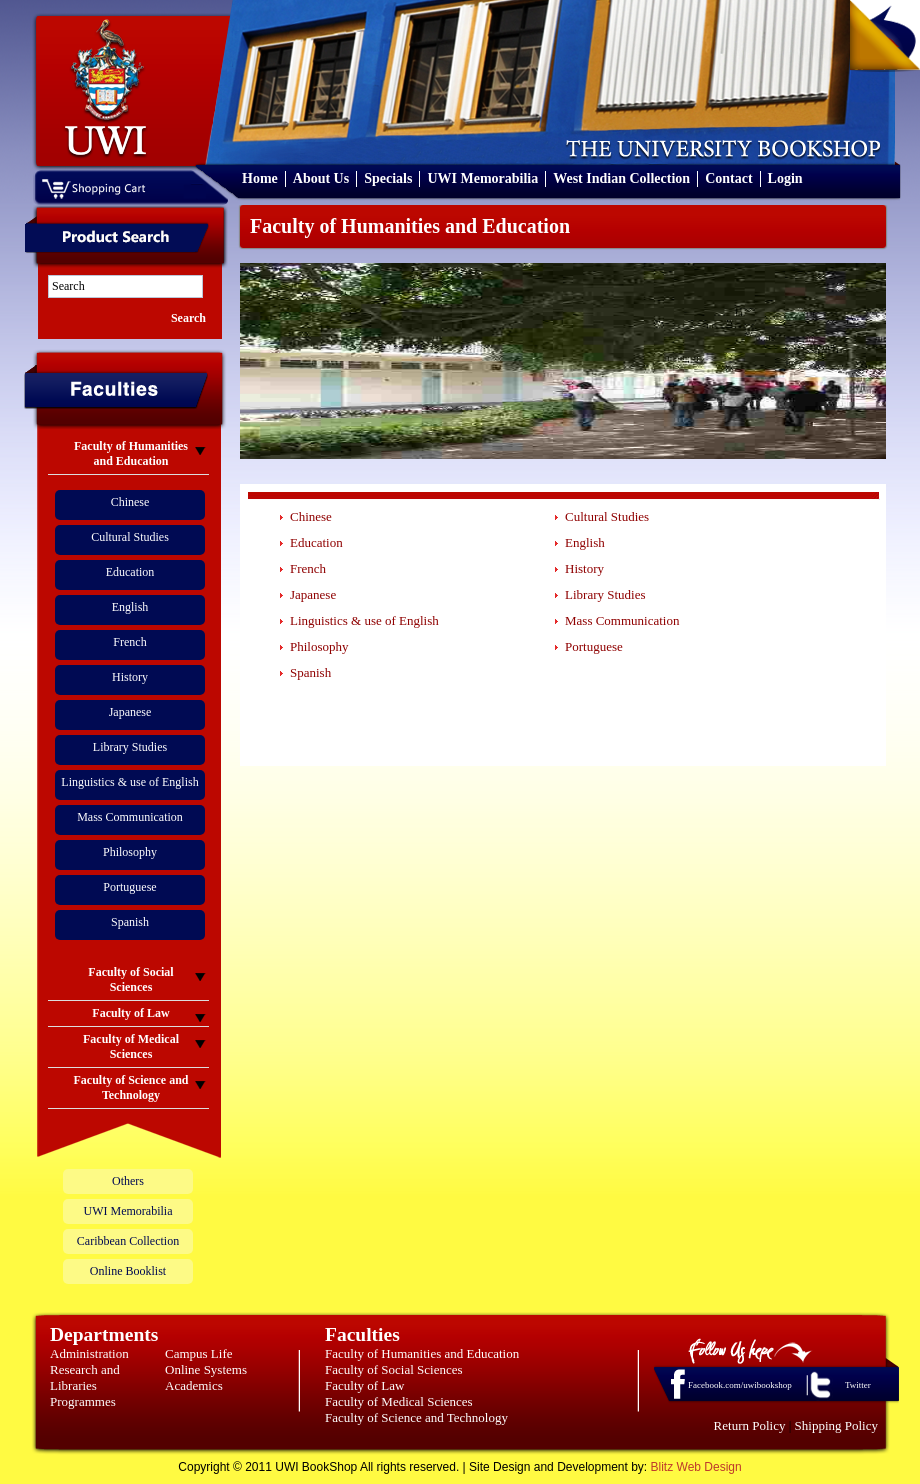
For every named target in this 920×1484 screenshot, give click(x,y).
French (129, 642)
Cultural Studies (130, 537)
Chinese (130, 502)
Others (128, 1181)
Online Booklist (128, 1271)
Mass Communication (130, 817)
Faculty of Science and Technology (416, 1417)
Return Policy (750, 1425)
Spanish (130, 922)
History (130, 677)
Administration (89, 1353)
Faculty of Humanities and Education (422, 1353)
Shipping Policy (836, 1425)
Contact (728, 178)
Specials (388, 178)
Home (260, 178)
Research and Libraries (85, 1377)
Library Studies (130, 747)
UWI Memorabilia (482, 178)
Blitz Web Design (696, 1467)
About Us (321, 178)
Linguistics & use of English (129, 782)
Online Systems (206, 1369)
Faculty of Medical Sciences (399, 1401)
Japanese (130, 712)
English (130, 607)
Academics (194, 1385)
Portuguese (129, 887)
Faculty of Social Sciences (394, 1369)
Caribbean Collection (128, 1241)
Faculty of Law (364, 1385)
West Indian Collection (621, 178)
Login (785, 178)
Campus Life (199, 1353)
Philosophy (130, 852)
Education (130, 572)
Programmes (83, 1401)
